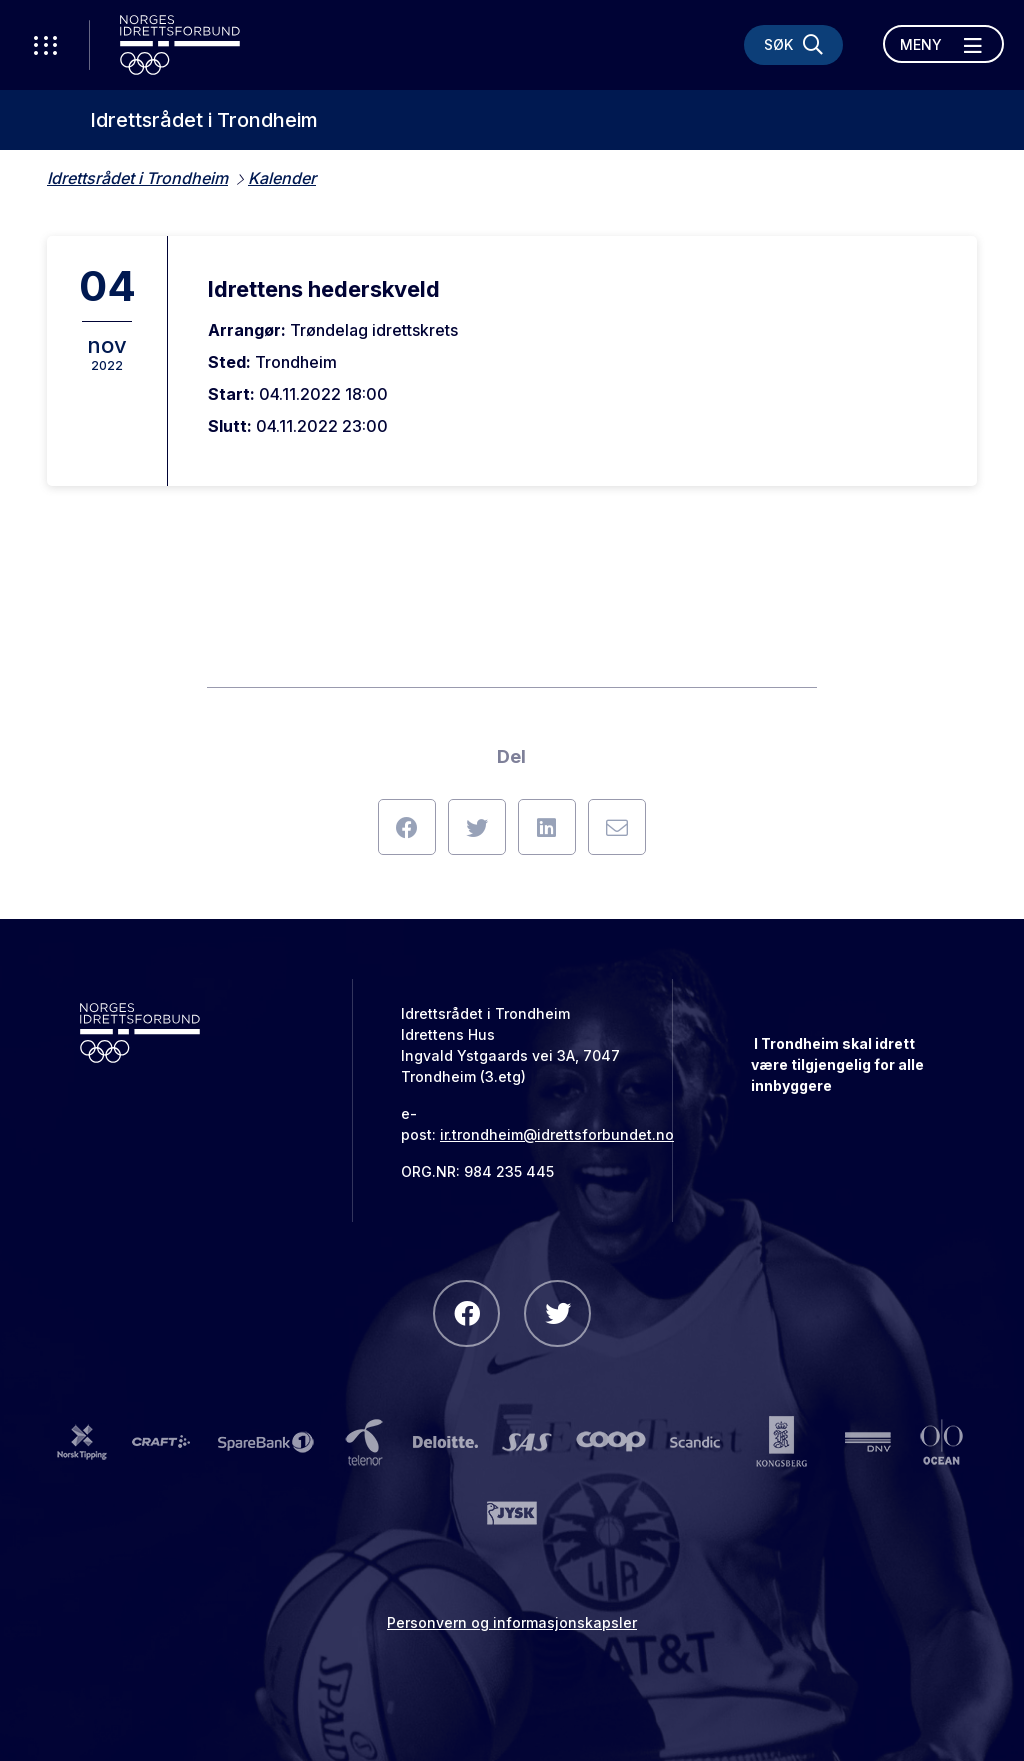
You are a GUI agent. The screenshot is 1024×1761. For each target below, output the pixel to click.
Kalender (282, 178)
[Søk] (793, 45)
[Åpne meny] (943, 44)
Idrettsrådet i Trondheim (204, 120)
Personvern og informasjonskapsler (512, 1622)
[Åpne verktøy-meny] (45, 45)
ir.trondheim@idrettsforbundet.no (557, 1134)
